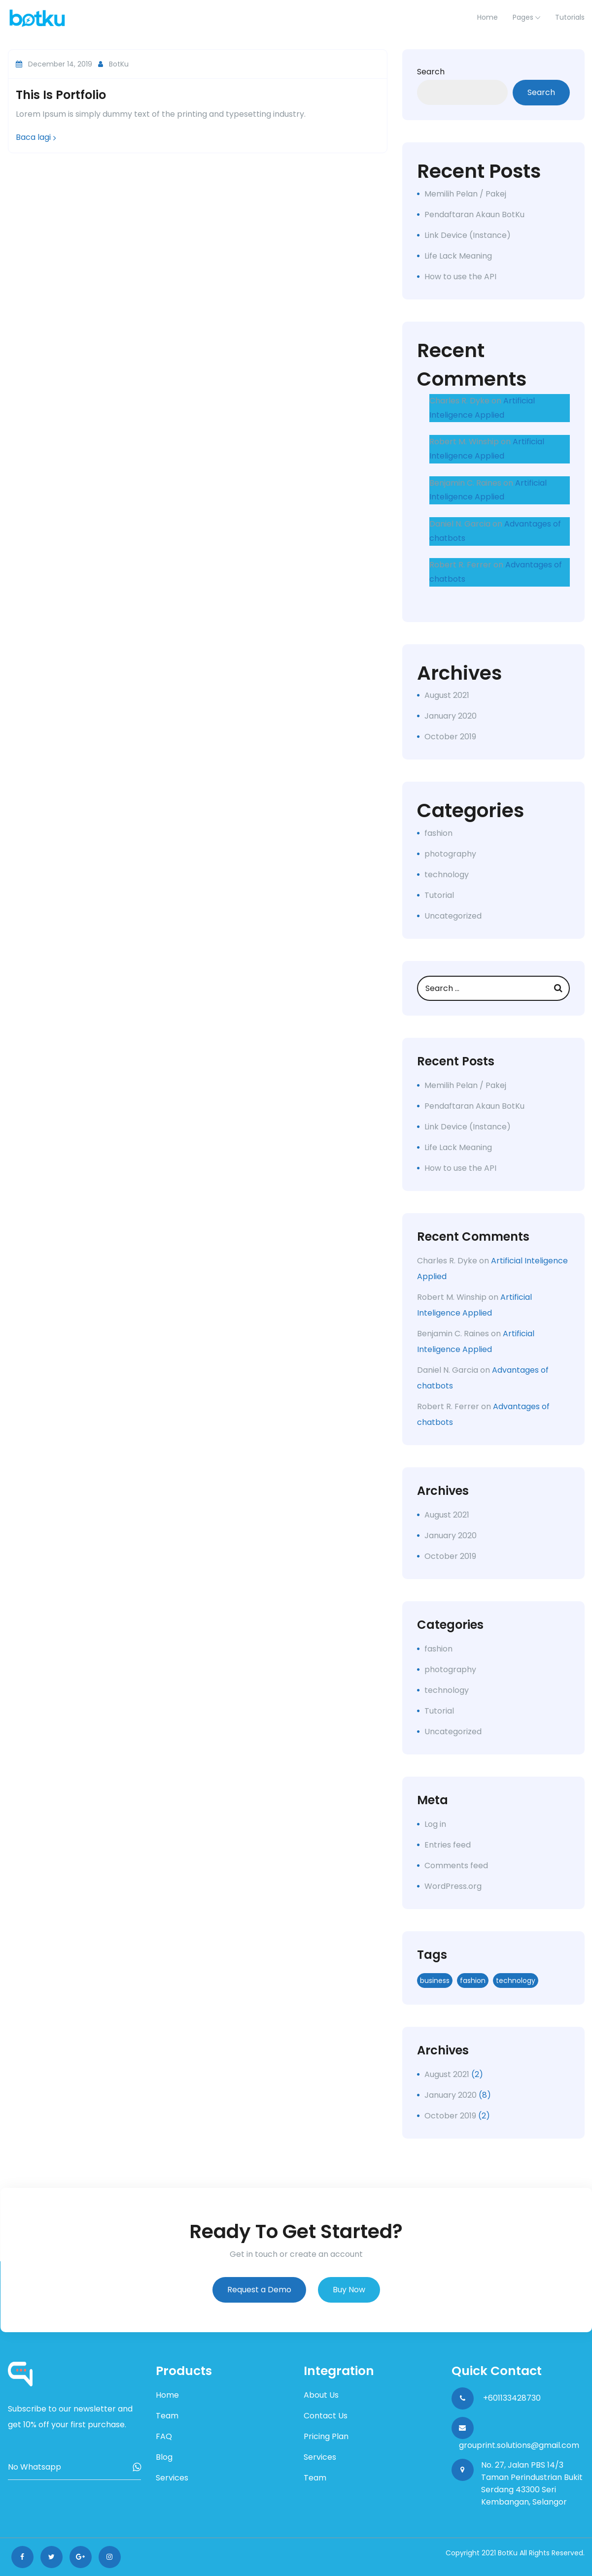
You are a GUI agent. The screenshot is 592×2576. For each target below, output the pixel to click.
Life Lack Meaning (458, 256)
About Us (321, 2395)
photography (450, 853)
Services (172, 2477)
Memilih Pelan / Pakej (465, 193)
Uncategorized (453, 916)
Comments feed (456, 1865)
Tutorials (570, 17)
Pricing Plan (326, 2436)
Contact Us (326, 2415)
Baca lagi (36, 137)
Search (431, 71)
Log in (435, 1824)
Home (167, 2395)
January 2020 (450, 716)
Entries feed (447, 1844)
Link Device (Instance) (467, 235)
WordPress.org (453, 1886)
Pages (523, 17)
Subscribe (137, 2467)
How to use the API (460, 276)
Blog (164, 2457)
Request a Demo (259, 2289)
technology (446, 874)
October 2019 (450, 736)
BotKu (113, 64)
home (487, 17)
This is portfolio (61, 95)
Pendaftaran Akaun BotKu (474, 214)
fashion (438, 833)
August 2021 (446, 695)
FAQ (164, 2436)
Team (167, 2415)
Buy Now (349, 2289)
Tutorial (439, 895)
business (435, 1980)
